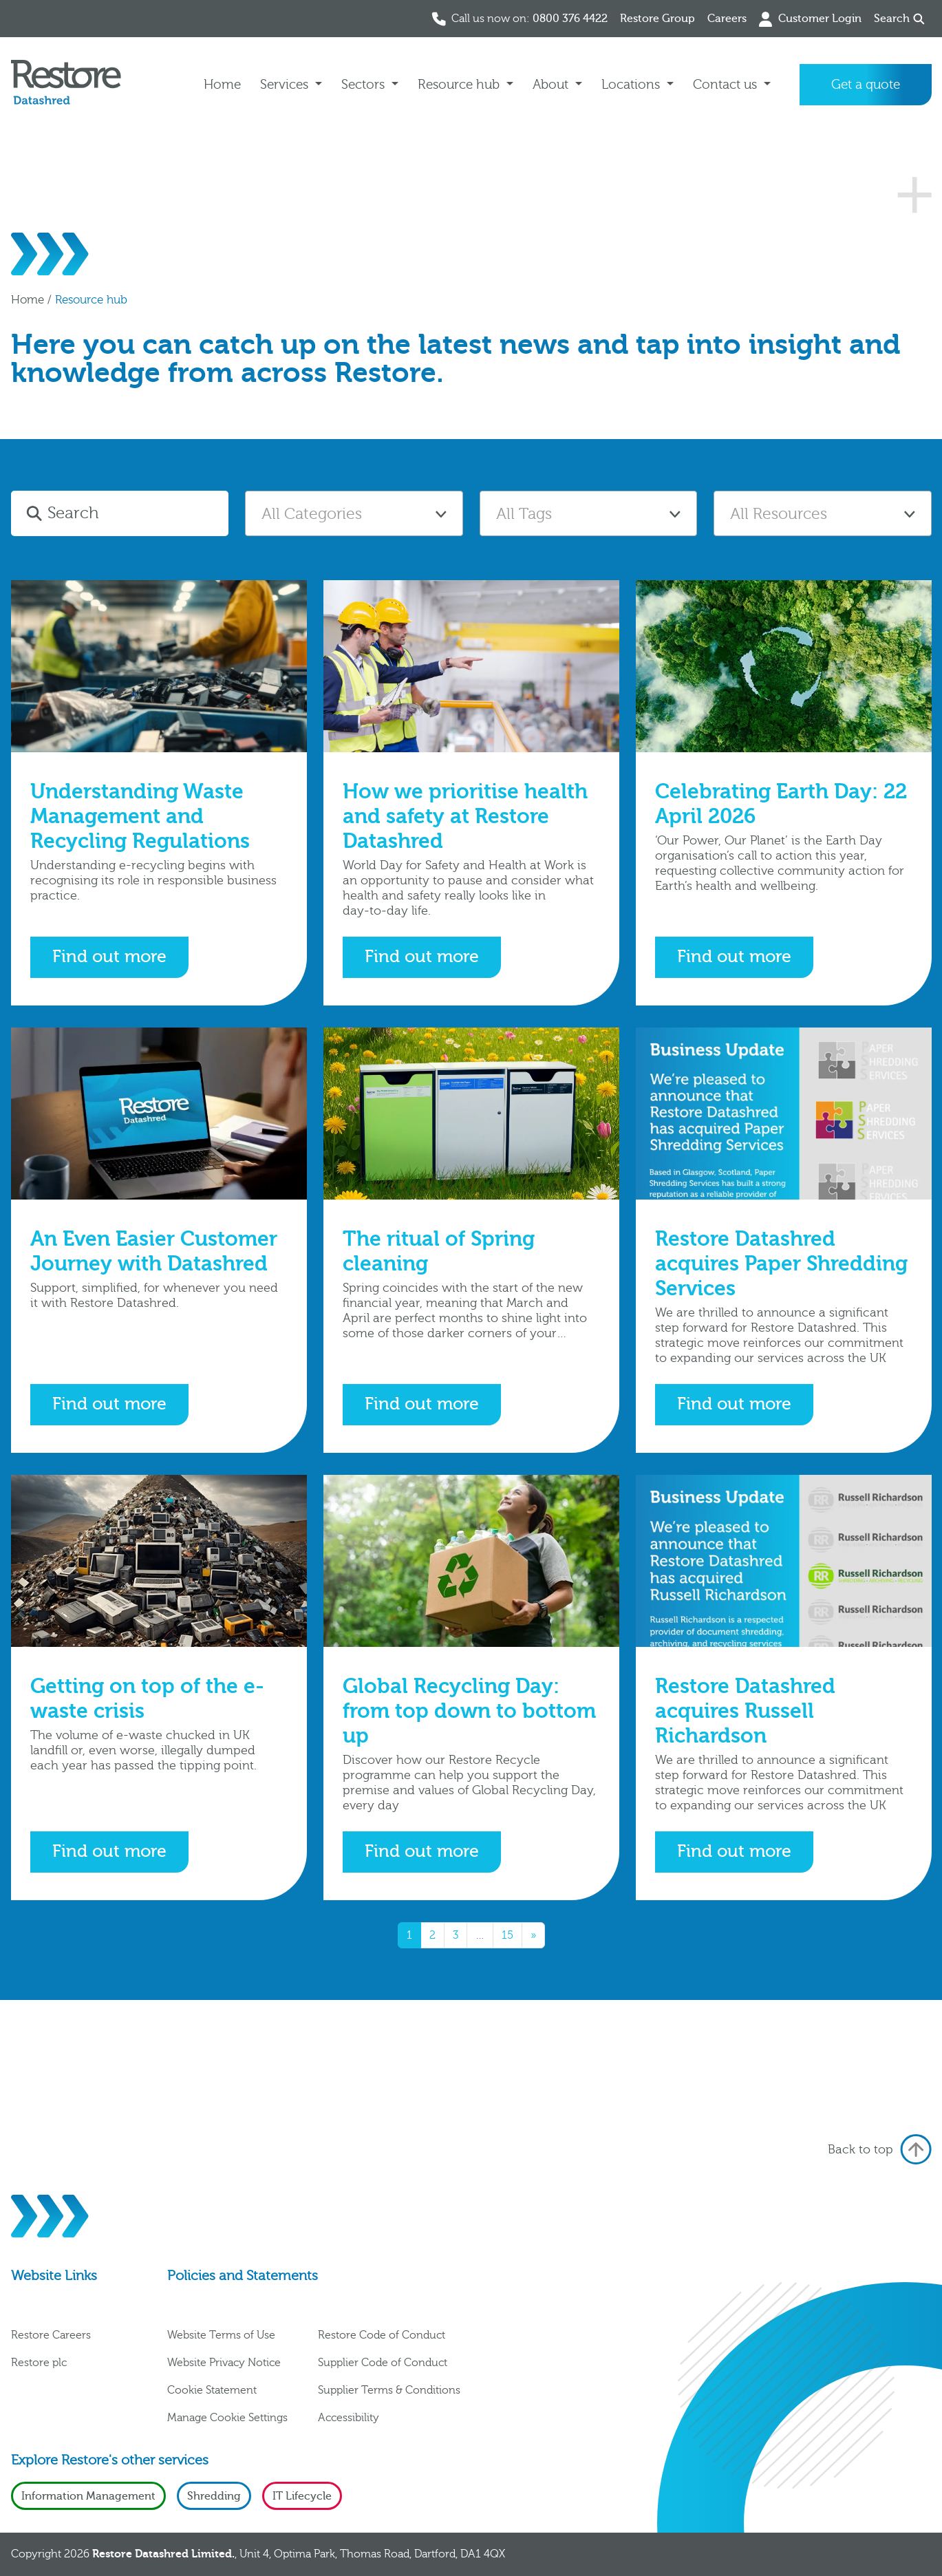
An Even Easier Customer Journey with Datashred (153, 1251)
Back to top (880, 2149)
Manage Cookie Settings (227, 2418)
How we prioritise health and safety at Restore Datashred (465, 816)
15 (507, 1935)
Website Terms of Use (221, 2335)
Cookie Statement (212, 2390)
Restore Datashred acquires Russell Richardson (745, 1711)
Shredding (214, 2496)
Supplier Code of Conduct (382, 2362)
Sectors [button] (364, 84)
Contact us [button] (726, 84)
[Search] (136, 513)
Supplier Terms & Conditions (389, 2390)
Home (222, 84)
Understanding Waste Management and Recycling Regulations (140, 816)
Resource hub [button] (460, 84)
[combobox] (354, 513)
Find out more (109, 956)
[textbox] (354, 514)
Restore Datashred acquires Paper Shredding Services (781, 1264)
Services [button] (286, 84)
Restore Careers (51, 2335)
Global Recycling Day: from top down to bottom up (469, 1711)
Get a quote (865, 84)
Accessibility (348, 2418)
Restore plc (39, 2362)
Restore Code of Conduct (381, 2335)
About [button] (552, 84)
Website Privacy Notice (224, 2362)
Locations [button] (632, 84)
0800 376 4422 (570, 18)
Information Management (88, 2496)
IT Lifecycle (302, 2496)
